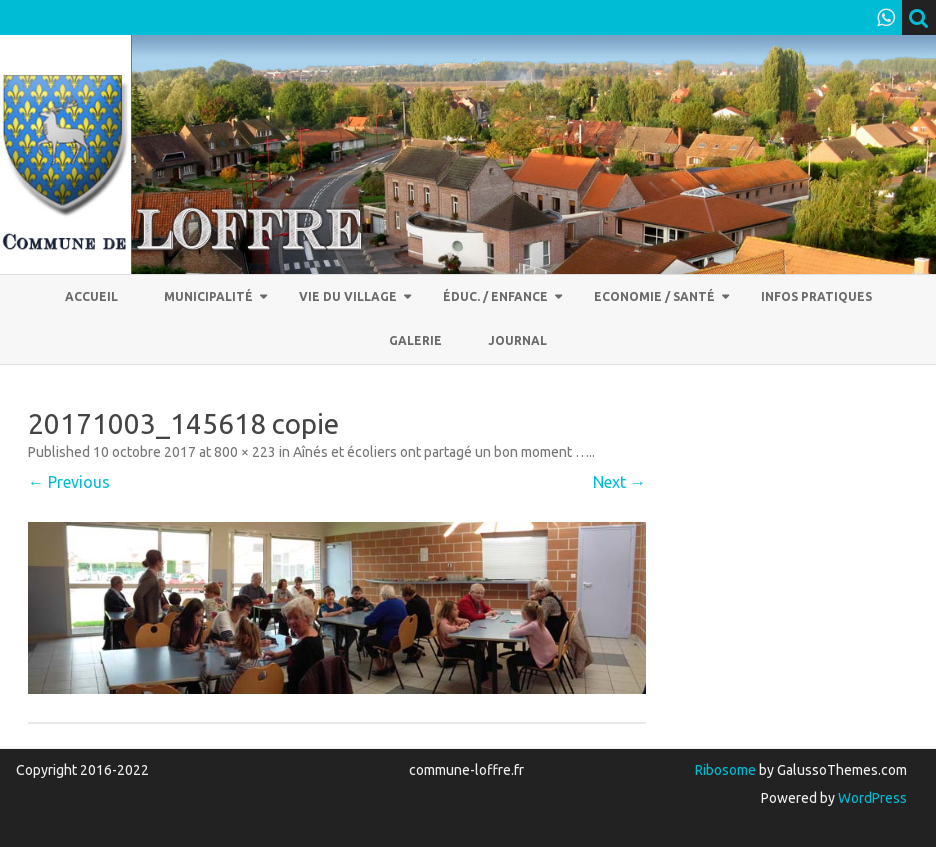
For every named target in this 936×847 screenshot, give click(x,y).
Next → (619, 482)
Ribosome (725, 770)
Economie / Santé (654, 296)
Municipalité (208, 296)
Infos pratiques (816, 296)
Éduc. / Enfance (495, 296)
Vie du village (348, 296)
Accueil (91, 296)
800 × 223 (245, 452)
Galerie (415, 340)
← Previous (69, 482)
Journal (517, 340)
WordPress (871, 798)
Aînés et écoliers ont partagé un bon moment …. (442, 452)
